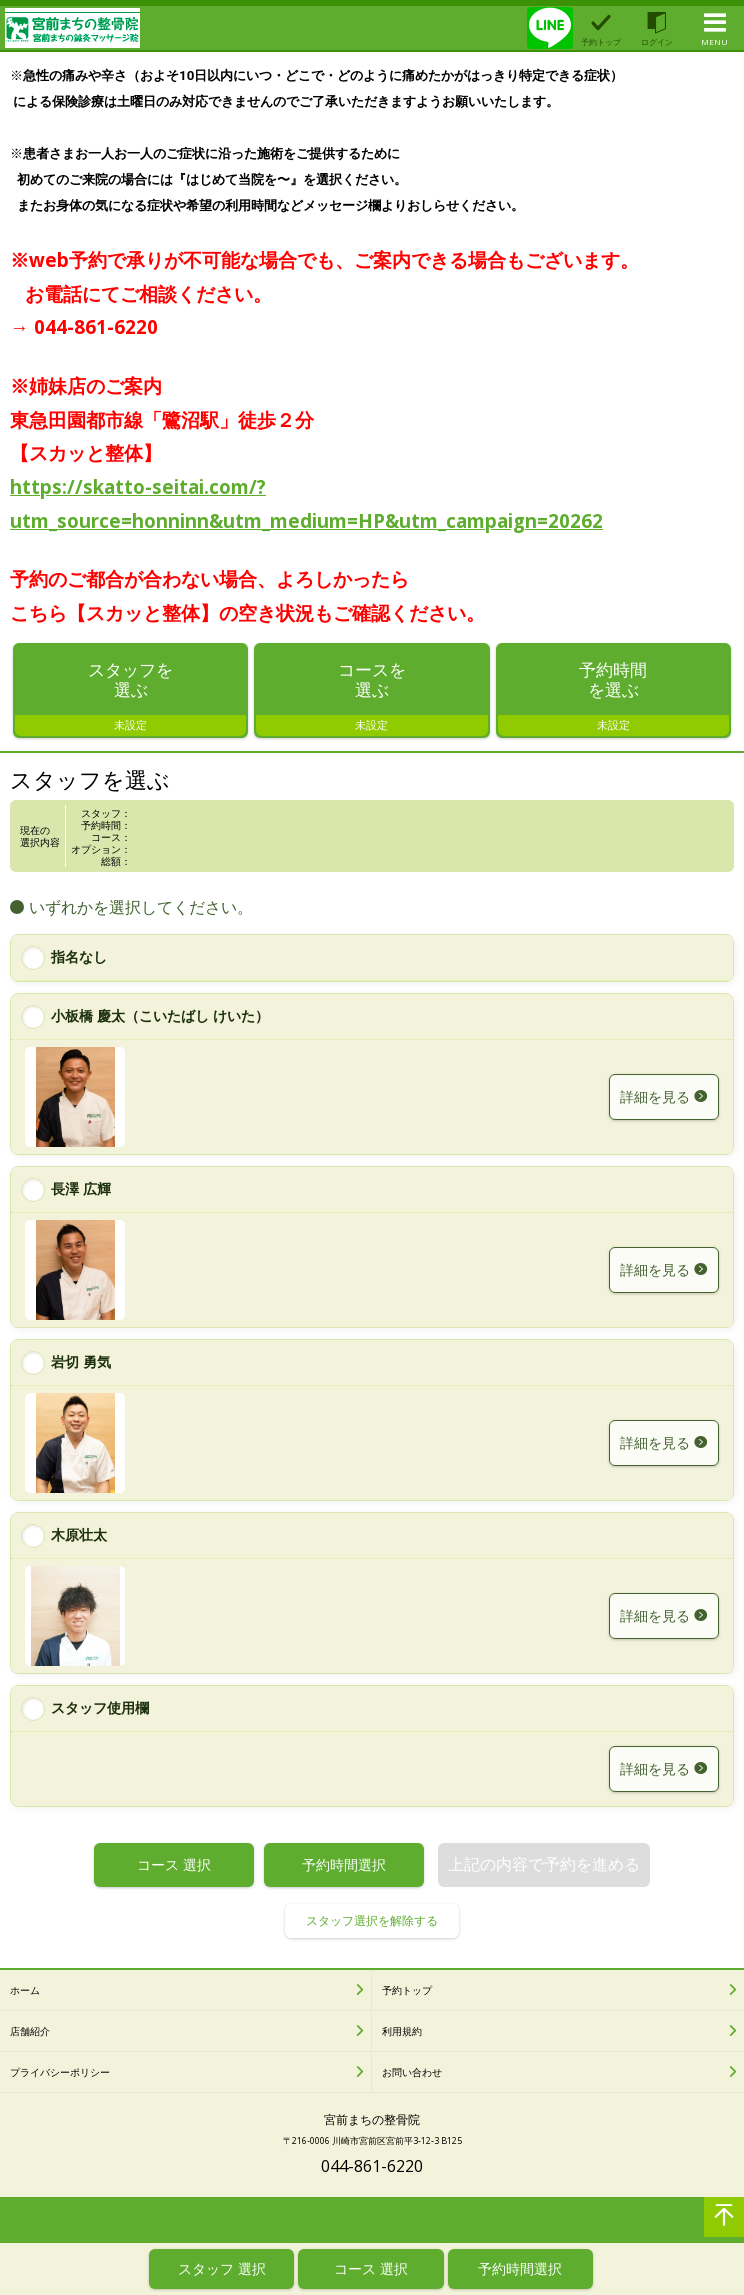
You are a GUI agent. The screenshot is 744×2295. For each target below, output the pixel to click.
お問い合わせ (412, 2074)
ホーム (25, 1992)
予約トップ (407, 1992)
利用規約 (402, 2033)
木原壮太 (79, 1536)
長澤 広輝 (81, 1190)
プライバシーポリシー (60, 2074)
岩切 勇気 (81, 1363)
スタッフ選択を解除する (372, 1922)
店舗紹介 (30, 2033)
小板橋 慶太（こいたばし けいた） (160, 1017)
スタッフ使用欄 (100, 1709)
